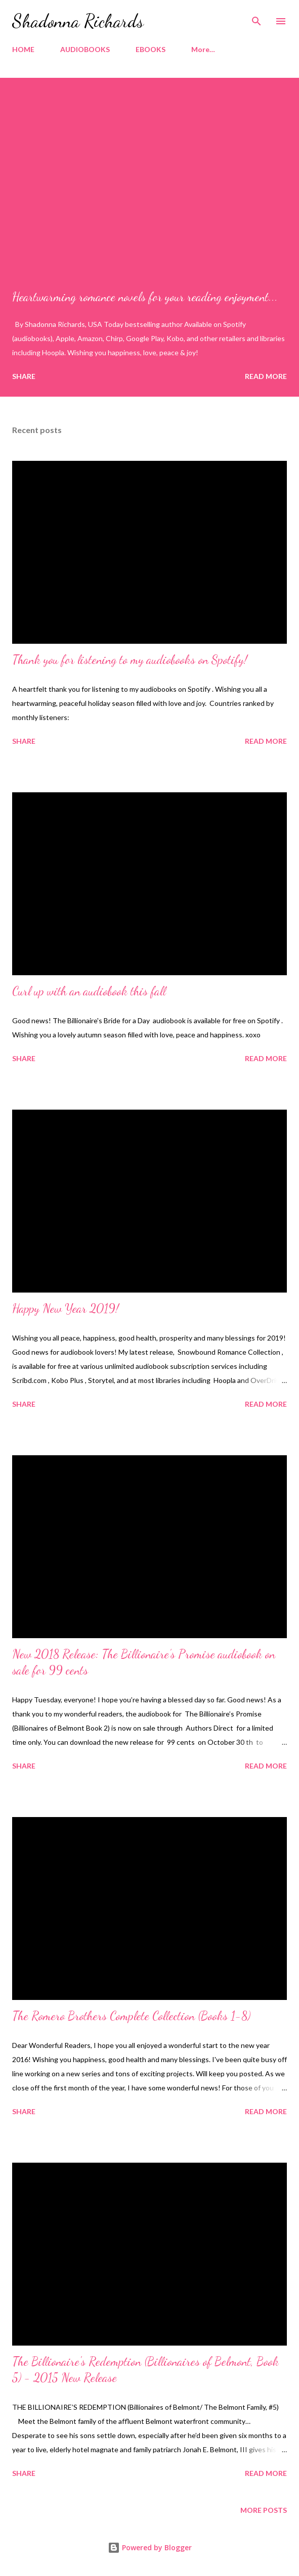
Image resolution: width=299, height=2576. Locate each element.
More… (203, 49)
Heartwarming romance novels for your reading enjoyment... (145, 297)
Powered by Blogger (150, 2547)
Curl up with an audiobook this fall (89, 991)
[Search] (256, 18)
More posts (263, 2510)
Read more (266, 376)
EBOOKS (150, 49)
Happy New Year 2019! (65, 1308)
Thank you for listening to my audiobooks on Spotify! (129, 659)
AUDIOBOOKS (85, 49)
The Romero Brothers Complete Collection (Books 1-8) (131, 2016)
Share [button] (23, 376)
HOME (23, 49)
